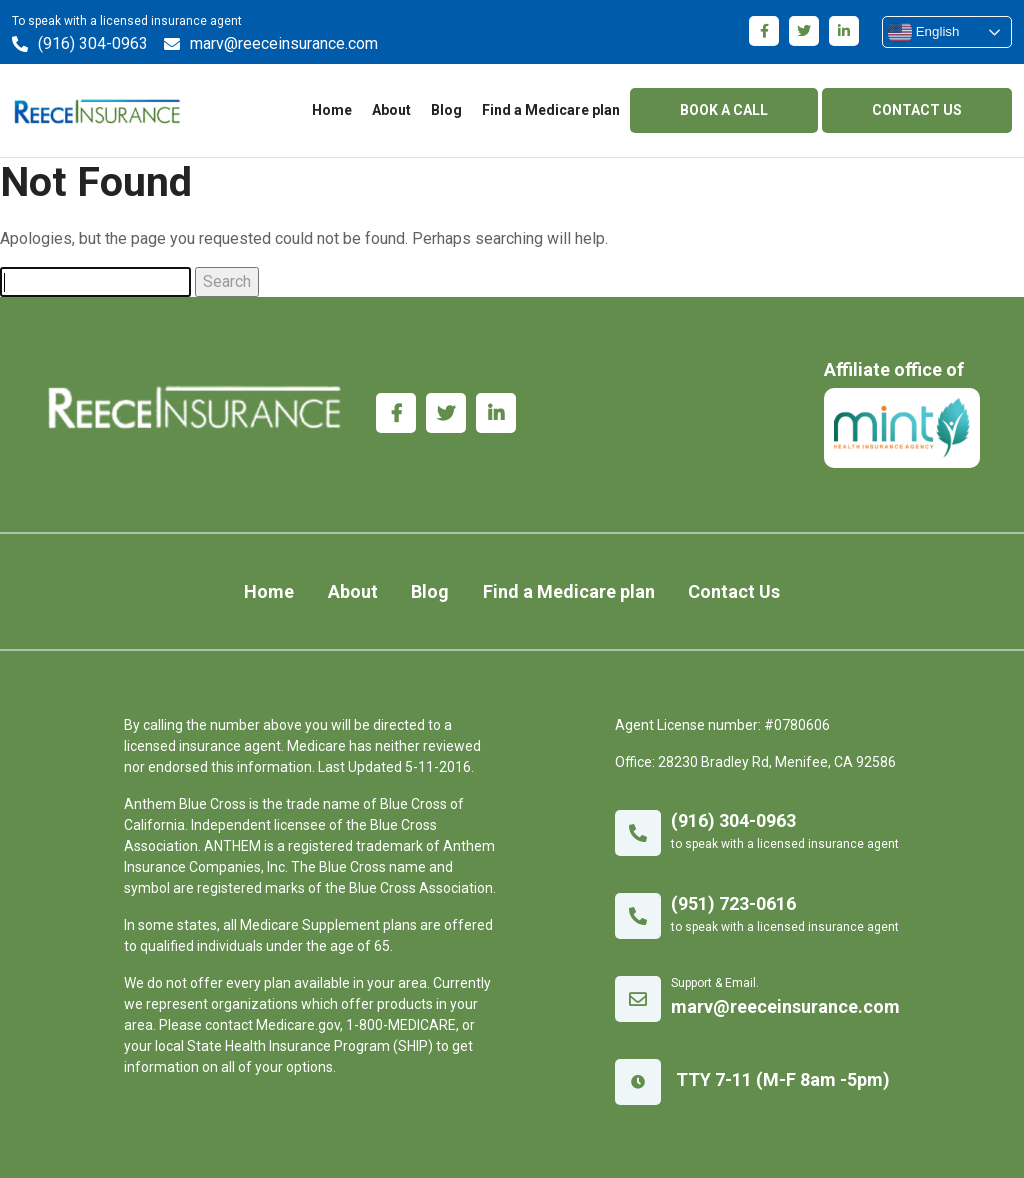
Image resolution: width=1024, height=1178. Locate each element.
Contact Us (734, 591)
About (391, 110)
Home (332, 110)
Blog (446, 110)
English (923, 32)
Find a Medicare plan (551, 110)
